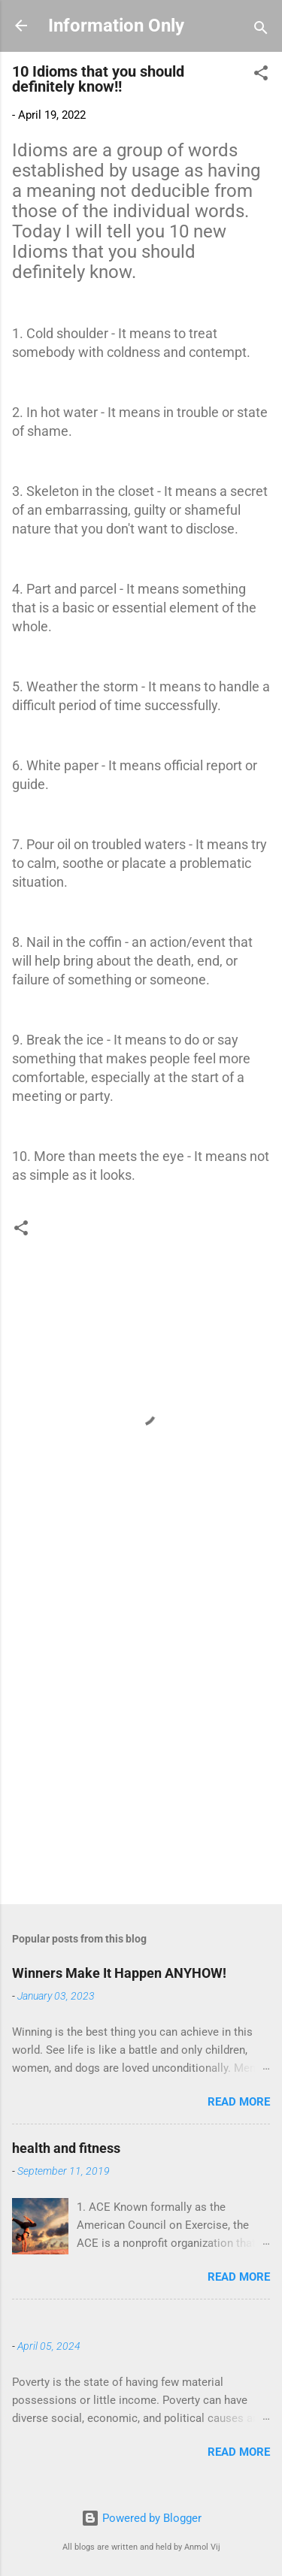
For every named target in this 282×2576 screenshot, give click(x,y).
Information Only (116, 25)
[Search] (261, 30)
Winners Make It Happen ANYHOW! (119, 1973)
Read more (239, 2102)
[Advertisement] (141, 1739)
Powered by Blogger (141, 2518)
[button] (261, 75)
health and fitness (66, 2148)
